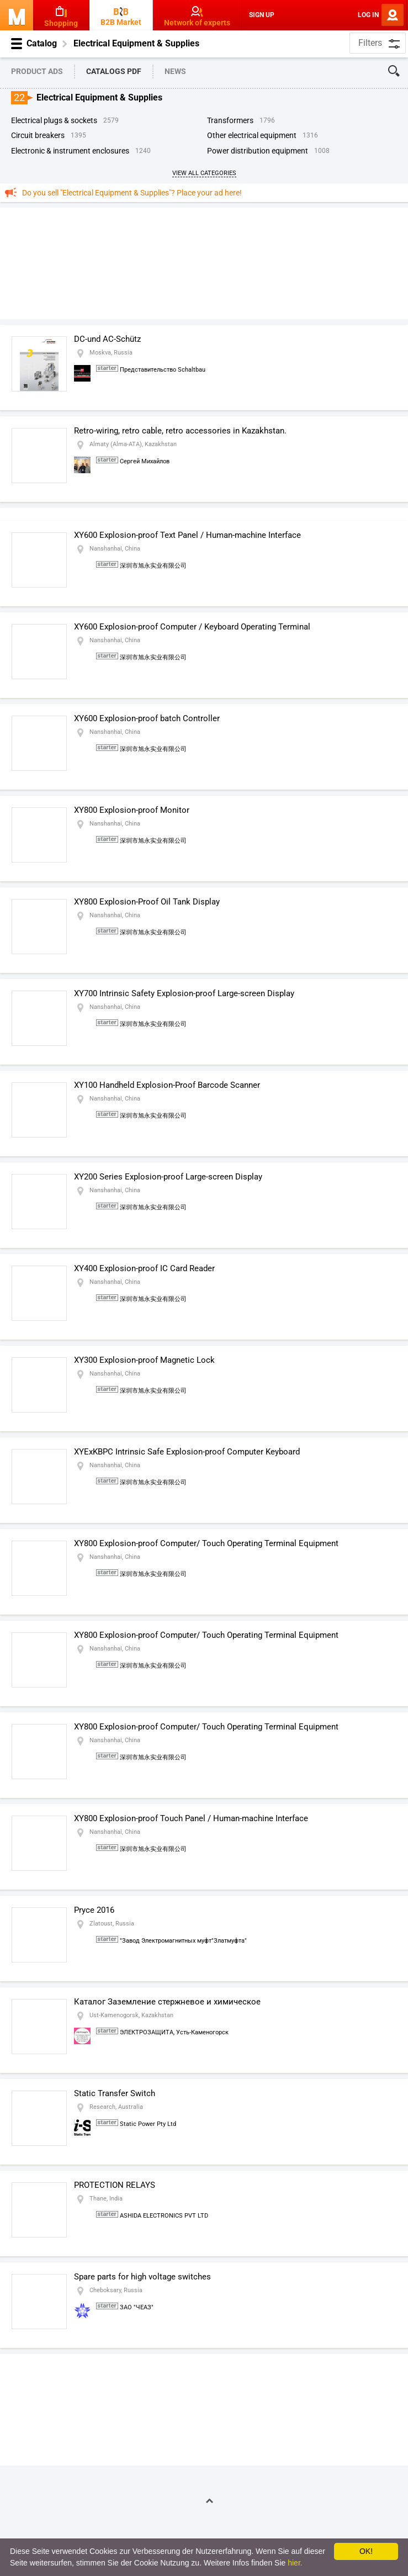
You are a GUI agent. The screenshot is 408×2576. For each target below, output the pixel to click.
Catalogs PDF (113, 71)
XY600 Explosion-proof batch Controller (147, 718)
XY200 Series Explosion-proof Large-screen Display (168, 1177)
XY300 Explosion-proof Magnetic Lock (144, 1360)
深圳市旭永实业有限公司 (153, 565)
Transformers (230, 120)
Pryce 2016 (94, 1910)
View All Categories (204, 173)
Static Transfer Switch (114, 2093)
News (175, 71)
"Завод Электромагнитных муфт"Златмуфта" (183, 1940)
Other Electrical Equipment (251, 135)
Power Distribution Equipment (257, 150)
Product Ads (37, 71)
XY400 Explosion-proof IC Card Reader (144, 1268)
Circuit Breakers (38, 135)
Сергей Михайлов (144, 461)
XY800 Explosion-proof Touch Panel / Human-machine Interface (191, 1818)
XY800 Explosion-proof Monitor (131, 810)
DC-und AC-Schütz (107, 339)
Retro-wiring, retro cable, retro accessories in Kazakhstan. (180, 431)
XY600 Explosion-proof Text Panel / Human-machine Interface (187, 535)
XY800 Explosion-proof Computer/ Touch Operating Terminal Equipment (206, 1543)
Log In (368, 15)
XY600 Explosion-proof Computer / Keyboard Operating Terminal (192, 627)
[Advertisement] (204, 263)
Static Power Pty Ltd (148, 2124)
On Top (205, 2501)
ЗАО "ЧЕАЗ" (136, 2307)
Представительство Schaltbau (162, 369)
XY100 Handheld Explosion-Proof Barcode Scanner (167, 1085)
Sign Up (261, 15)
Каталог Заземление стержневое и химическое (167, 2002)
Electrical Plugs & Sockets (54, 120)
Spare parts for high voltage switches (142, 2277)
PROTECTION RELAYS (114, 2185)
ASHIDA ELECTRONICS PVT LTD (164, 2215)
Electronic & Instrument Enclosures (70, 150)
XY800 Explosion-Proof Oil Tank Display (147, 902)
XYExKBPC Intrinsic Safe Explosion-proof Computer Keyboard (187, 1452)
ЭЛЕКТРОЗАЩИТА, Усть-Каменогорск (174, 2032)
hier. (295, 2562)
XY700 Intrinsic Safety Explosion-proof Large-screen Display (184, 993)
